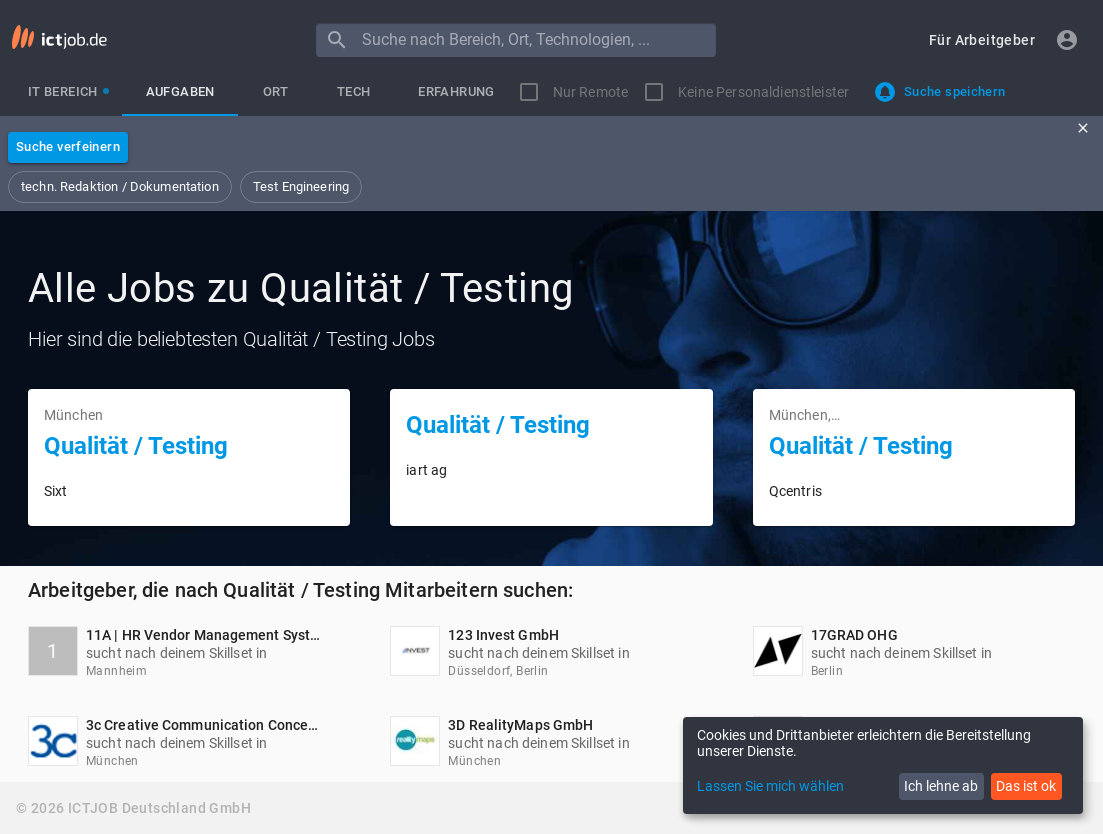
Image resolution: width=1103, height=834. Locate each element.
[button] (982, 40)
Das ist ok (1026, 786)
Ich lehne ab (941, 786)
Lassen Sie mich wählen (770, 786)
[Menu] (337, 40)
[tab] (63, 92)
